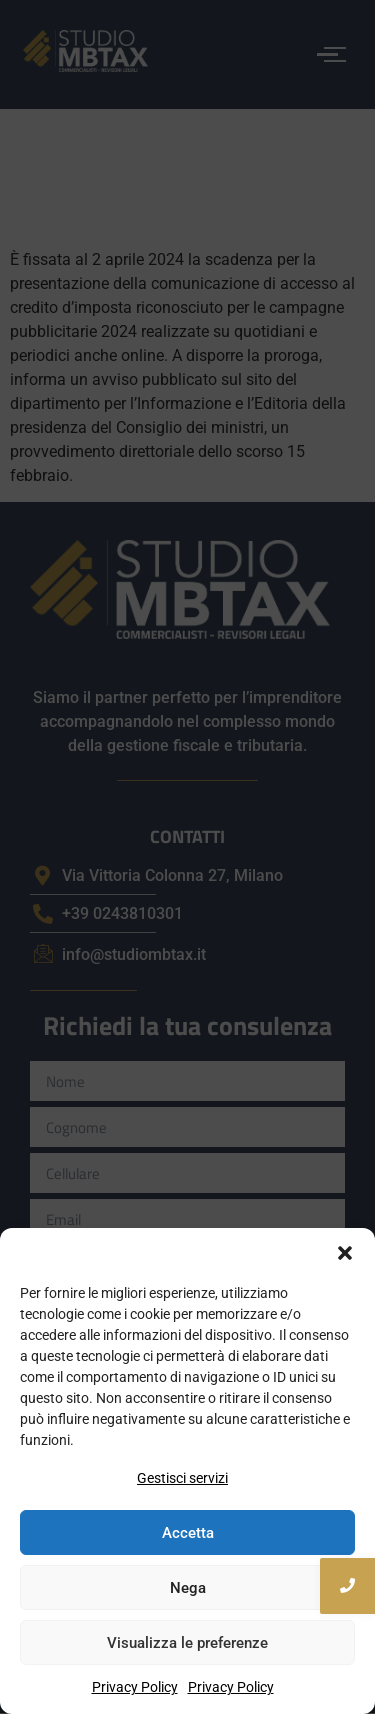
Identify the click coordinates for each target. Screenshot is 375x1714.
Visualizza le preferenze (187, 1643)
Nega (188, 1588)
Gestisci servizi (182, 1478)
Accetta (188, 1533)
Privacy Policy (135, 1687)
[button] (345, 1253)
